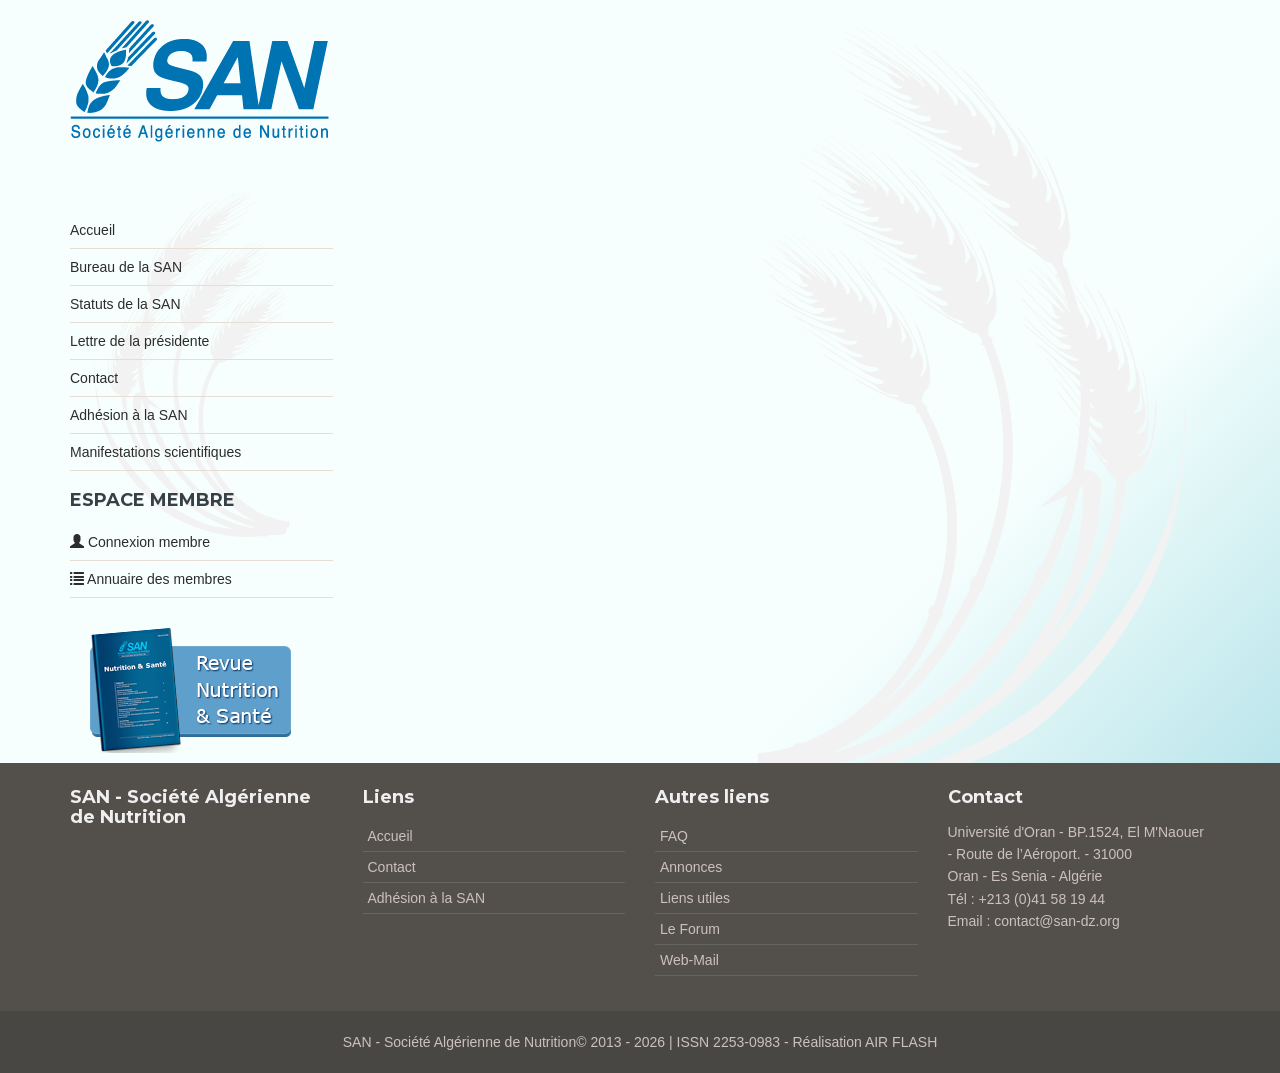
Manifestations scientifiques (155, 452)
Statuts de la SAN (125, 304)
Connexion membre (140, 542)
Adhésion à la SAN (129, 415)
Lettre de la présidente (139, 341)
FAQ (674, 836)
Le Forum (690, 929)
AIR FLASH (901, 1042)
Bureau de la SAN (126, 267)
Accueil (92, 230)
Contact (94, 378)
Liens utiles (695, 898)
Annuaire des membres (151, 579)
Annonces (691, 867)
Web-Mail (689, 960)
